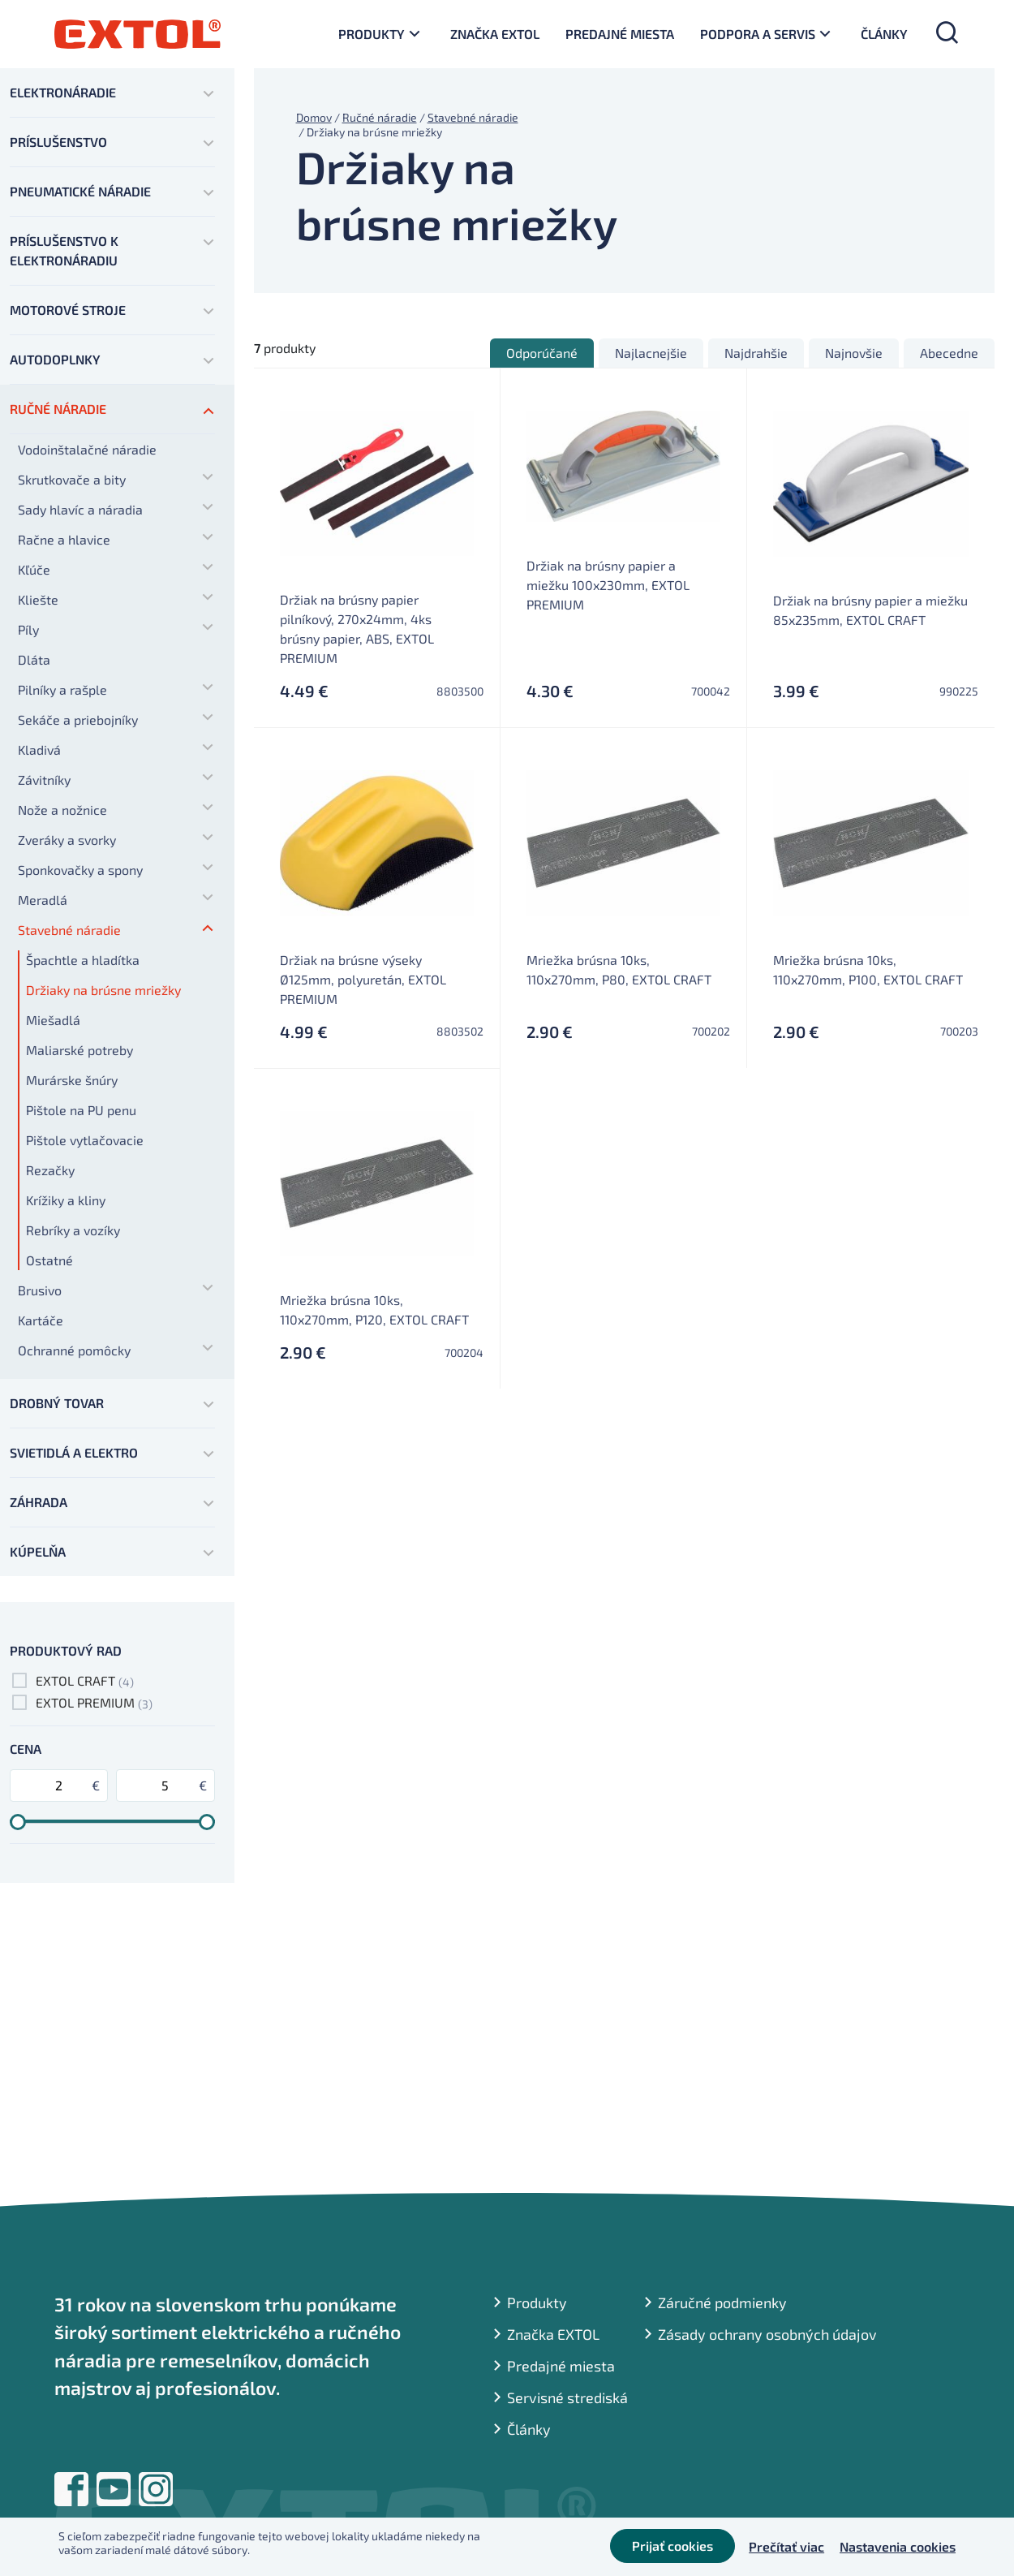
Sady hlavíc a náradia (80, 509)
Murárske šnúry (72, 1080)
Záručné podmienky (722, 2302)
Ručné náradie (58, 408)
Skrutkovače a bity (72, 479)
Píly (28, 629)
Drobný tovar (57, 1403)
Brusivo (40, 1290)
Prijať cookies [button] (669, 2547)
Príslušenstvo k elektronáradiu (64, 250)
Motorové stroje (68, 309)
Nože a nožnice (62, 809)
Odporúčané (542, 352)
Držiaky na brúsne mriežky (103, 989)
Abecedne (949, 352)
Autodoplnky (55, 359)
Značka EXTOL (494, 33)
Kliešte (38, 599)
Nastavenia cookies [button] (898, 2547)
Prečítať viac (785, 2547)
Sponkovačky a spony (80, 869)
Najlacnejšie (651, 352)
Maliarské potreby (79, 1050)
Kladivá (39, 749)
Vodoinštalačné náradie (87, 449)
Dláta (34, 659)
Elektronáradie (63, 92)
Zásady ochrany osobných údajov (767, 2334)
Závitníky (44, 779)
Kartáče (40, 1320)
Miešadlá (53, 1019)
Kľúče (34, 569)
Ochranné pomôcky (74, 1350)
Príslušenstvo (58, 141)
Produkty (371, 33)
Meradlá (42, 899)
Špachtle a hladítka (83, 959)
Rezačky (50, 1170)
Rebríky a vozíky (73, 1230)
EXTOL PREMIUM (85, 1702)
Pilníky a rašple (62, 689)
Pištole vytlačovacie (85, 1140)
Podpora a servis (757, 33)
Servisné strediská (567, 2397)
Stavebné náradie (69, 929)
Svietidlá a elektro (74, 1452)
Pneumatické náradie (80, 191)
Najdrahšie (756, 352)
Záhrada (38, 1502)
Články (884, 33)
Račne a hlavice (64, 539)
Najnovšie (854, 352)
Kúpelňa (38, 1551)
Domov (314, 117)
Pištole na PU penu (81, 1110)
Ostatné (49, 1260)
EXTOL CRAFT (75, 1680)
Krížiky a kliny (65, 1200)
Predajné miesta (619, 33)
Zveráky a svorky (67, 839)
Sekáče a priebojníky (78, 719)
